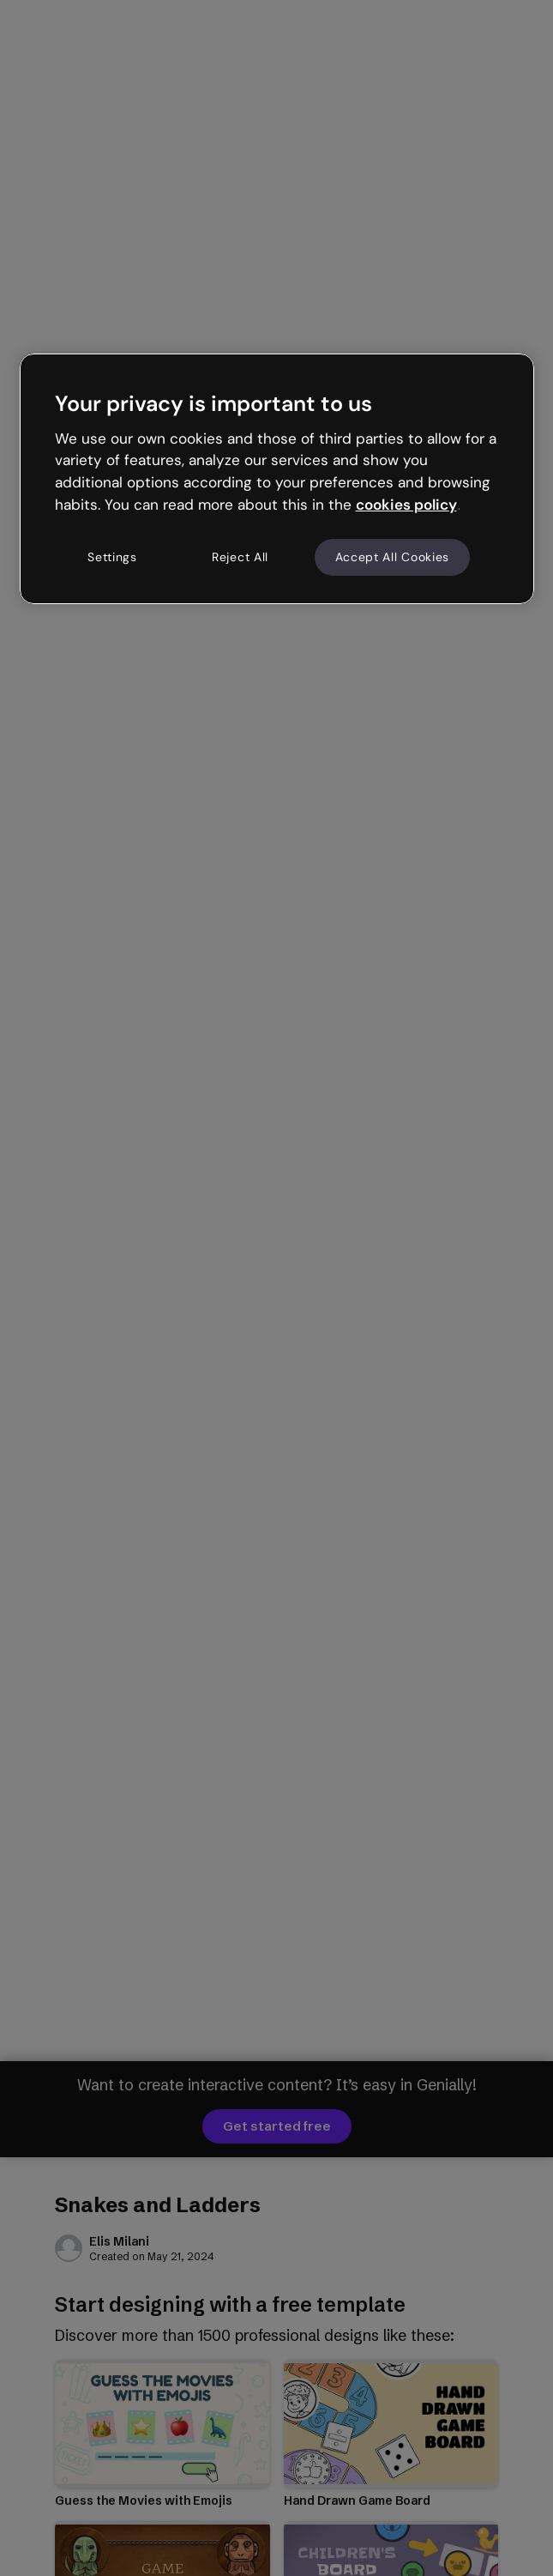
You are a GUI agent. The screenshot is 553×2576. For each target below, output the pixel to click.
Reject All (240, 557)
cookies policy (406, 504)
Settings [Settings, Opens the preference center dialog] (112, 557)
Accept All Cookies (392, 557)
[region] (277, 479)
